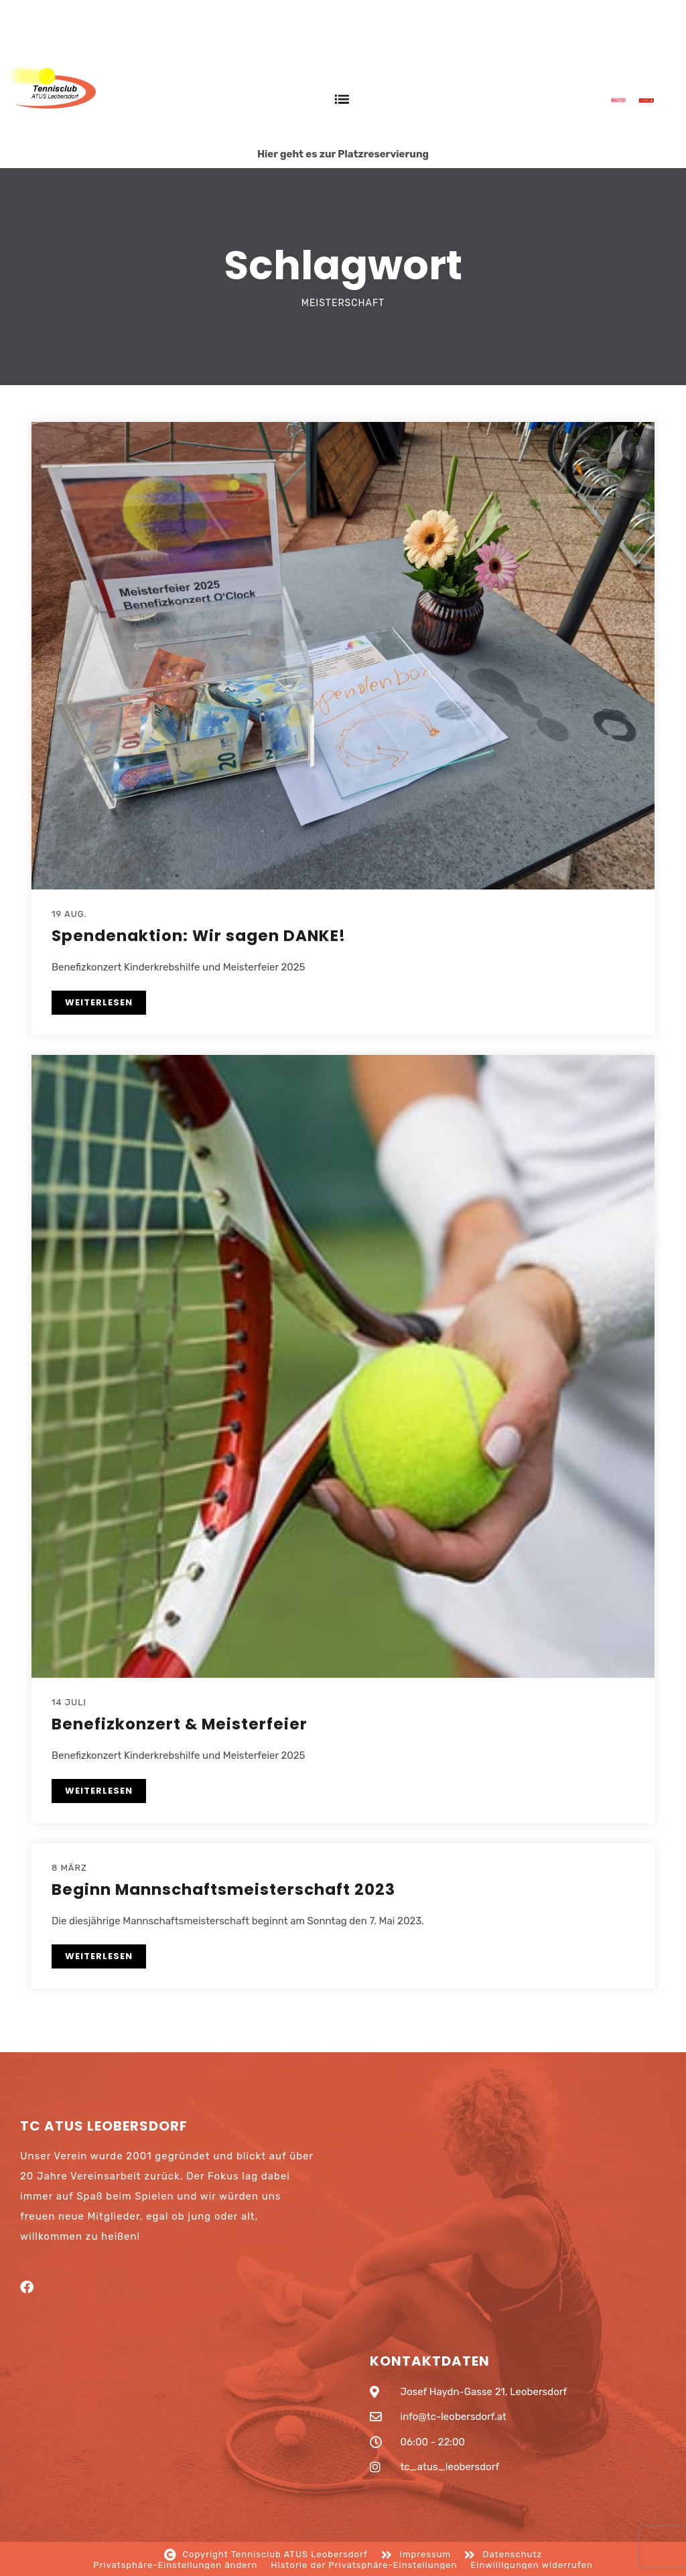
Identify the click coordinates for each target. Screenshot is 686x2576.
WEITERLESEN (99, 1002)
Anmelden (649, 42)
